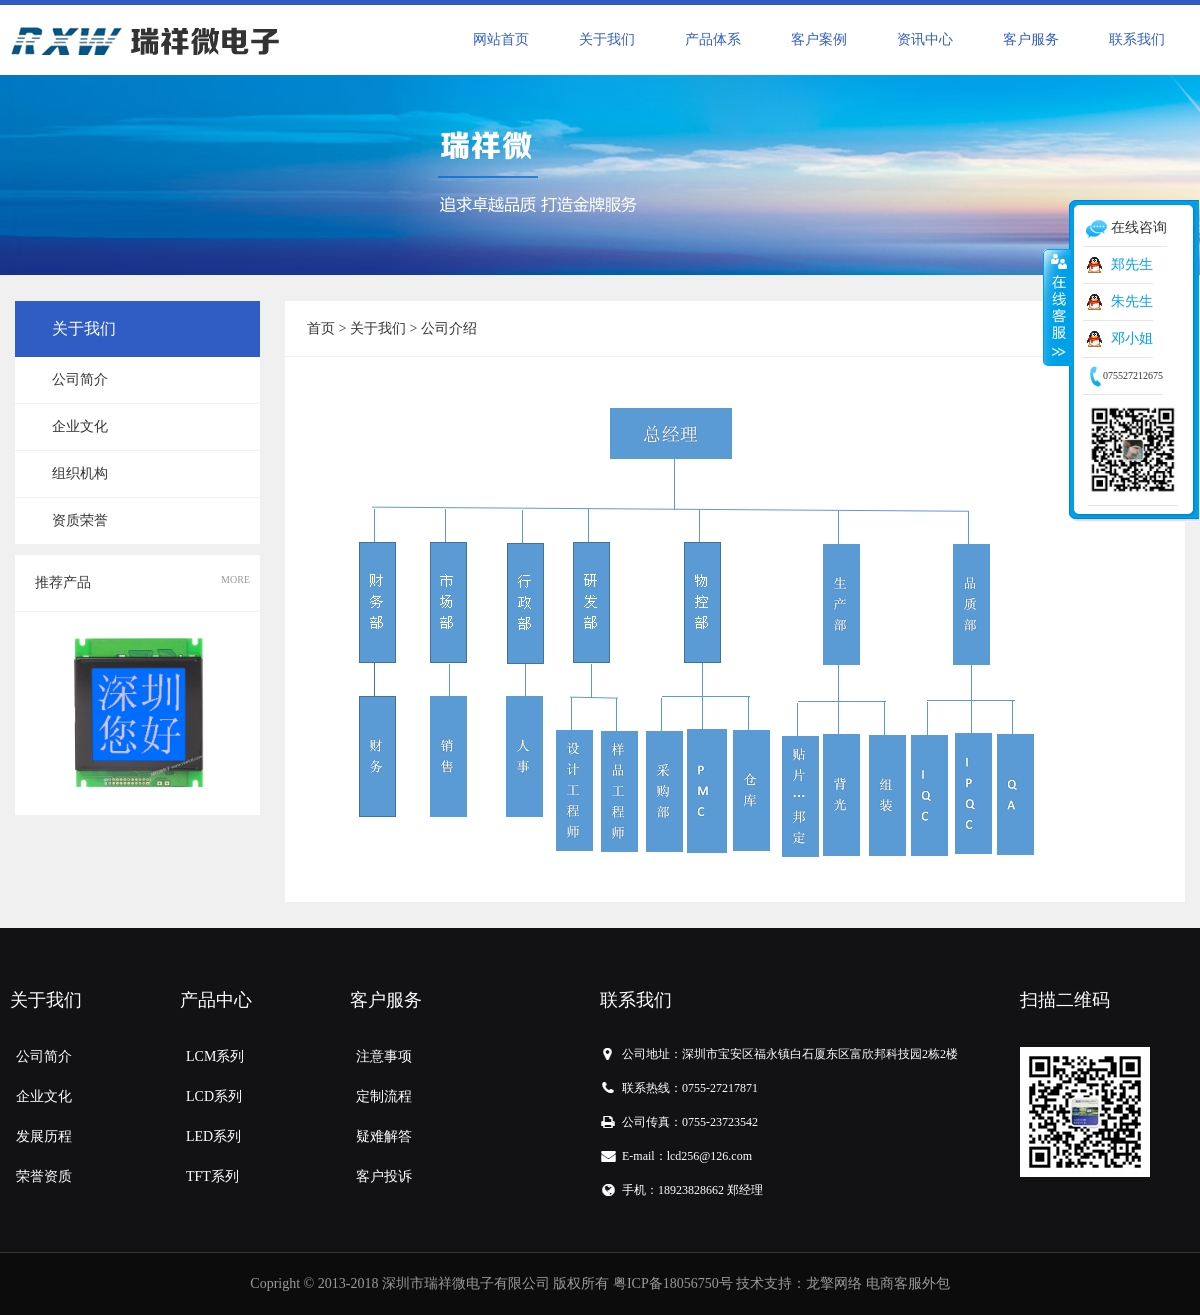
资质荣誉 (80, 520)
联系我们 (1137, 39)
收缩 (1057, 307)
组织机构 (80, 473)
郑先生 (1132, 264)
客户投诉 (384, 1176)
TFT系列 (212, 1176)
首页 (321, 328)
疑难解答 (384, 1136)
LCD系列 (214, 1096)
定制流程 (384, 1096)
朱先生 (1132, 301)
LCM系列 (215, 1056)
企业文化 (80, 426)
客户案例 (819, 39)
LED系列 (213, 1136)
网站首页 (501, 39)
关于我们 (607, 39)
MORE (235, 579)
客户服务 (1031, 39)
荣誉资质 (44, 1176)
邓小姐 (1132, 338)
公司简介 (80, 379)
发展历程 (44, 1136)
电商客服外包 (908, 1283)
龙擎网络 (834, 1283)
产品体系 (713, 39)
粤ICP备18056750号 (673, 1283)
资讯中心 (925, 39)
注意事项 (384, 1056)
